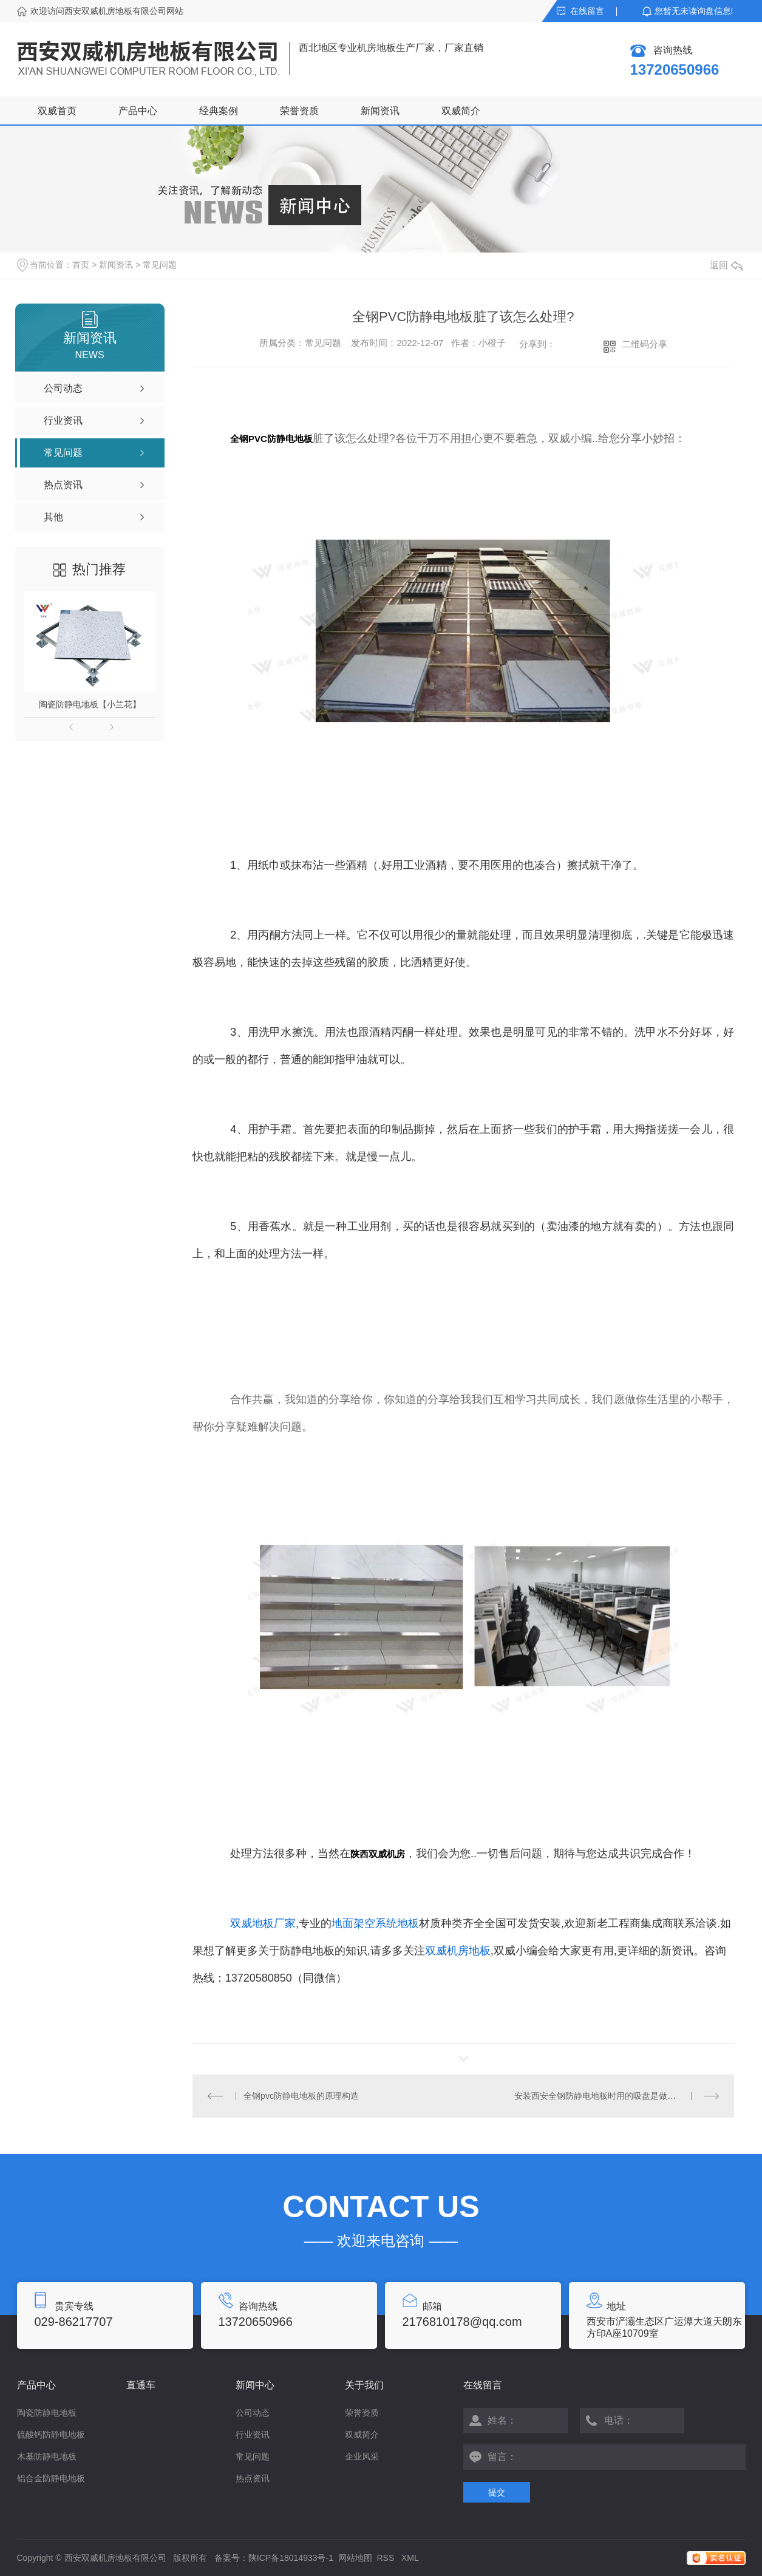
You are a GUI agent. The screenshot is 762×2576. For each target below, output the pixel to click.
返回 (726, 265)
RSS (387, 2558)
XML (410, 2558)
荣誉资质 (299, 111)
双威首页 (57, 111)
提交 (496, 2492)
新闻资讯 (380, 111)
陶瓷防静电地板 (47, 2413)
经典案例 (218, 111)
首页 (80, 265)
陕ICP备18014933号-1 (290, 2558)
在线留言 (587, 11)
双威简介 (460, 111)
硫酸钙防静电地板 (51, 2434)
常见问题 (160, 265)
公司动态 (253, 2413)
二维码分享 (644, 344)
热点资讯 (253, 2478)
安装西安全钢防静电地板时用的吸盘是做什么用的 (607, 2096)
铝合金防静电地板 (51, 2478)
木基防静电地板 (47, 2456)
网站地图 (355, 2558)
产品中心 (137, 111)
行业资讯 (253, 2434)
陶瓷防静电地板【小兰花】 (90, 704)
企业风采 (362, 2456)
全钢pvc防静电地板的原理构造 (301, 2096)
